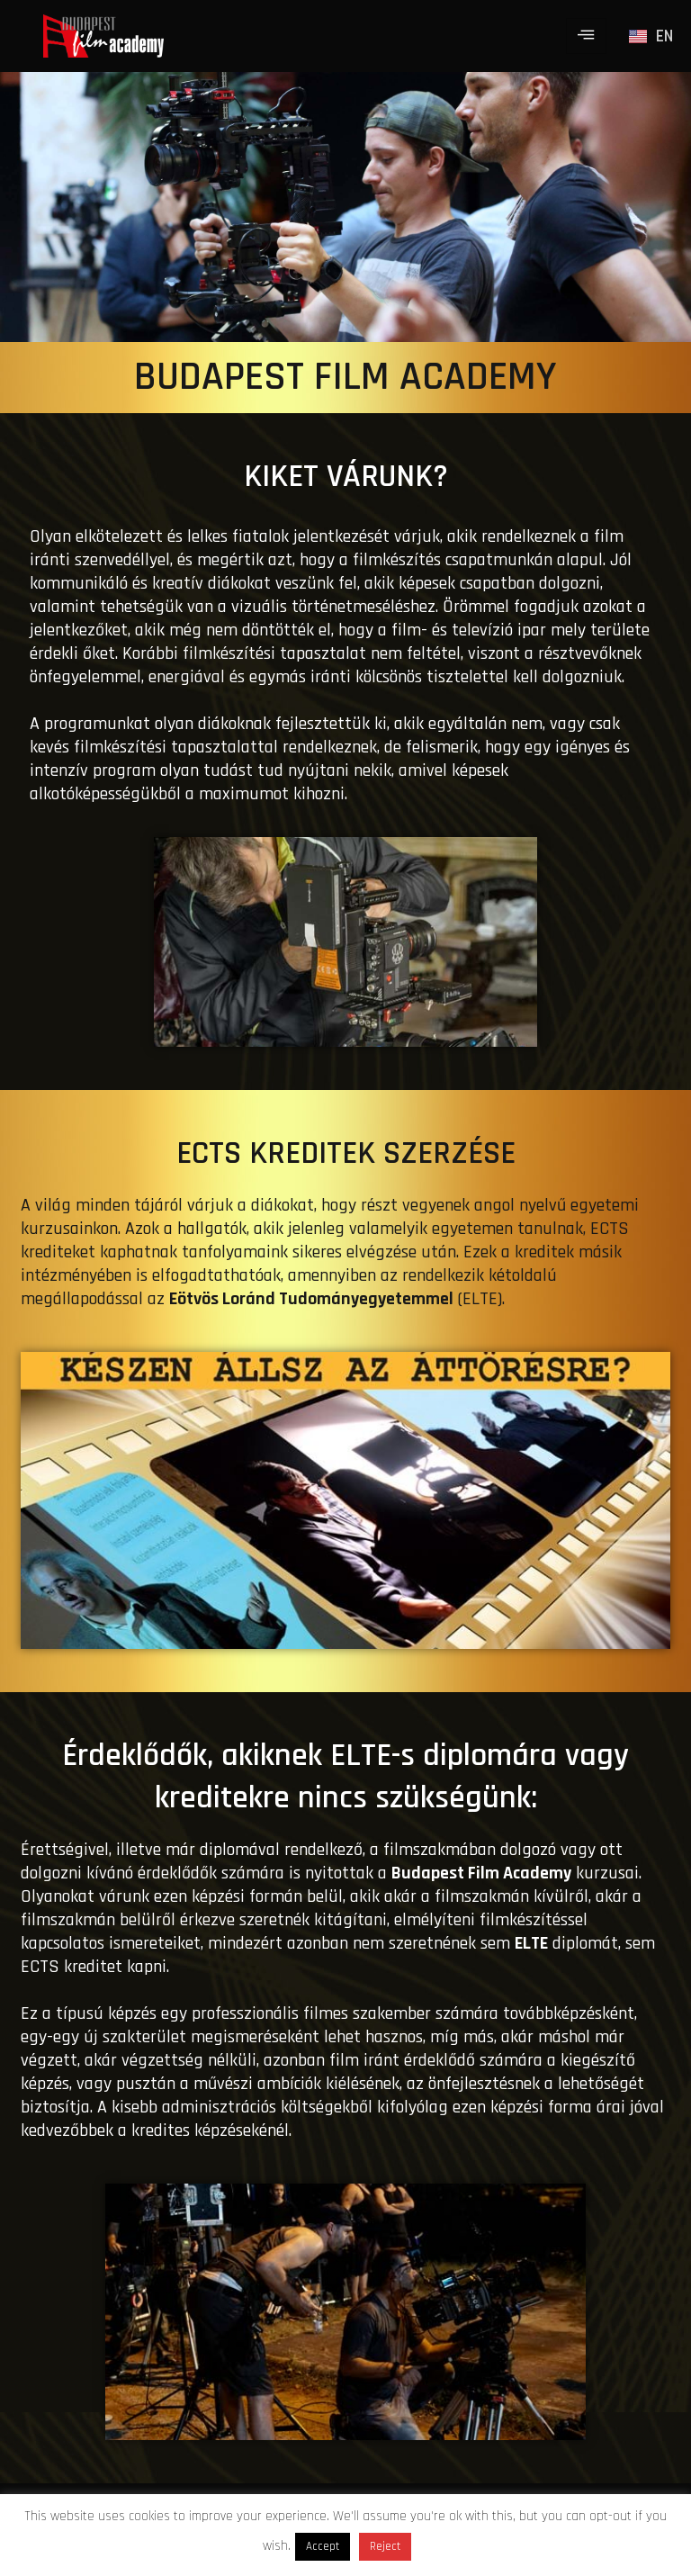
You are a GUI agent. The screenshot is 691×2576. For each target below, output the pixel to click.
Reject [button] (385, 2546)
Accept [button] (322, 2546)
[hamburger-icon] (586, 35)
